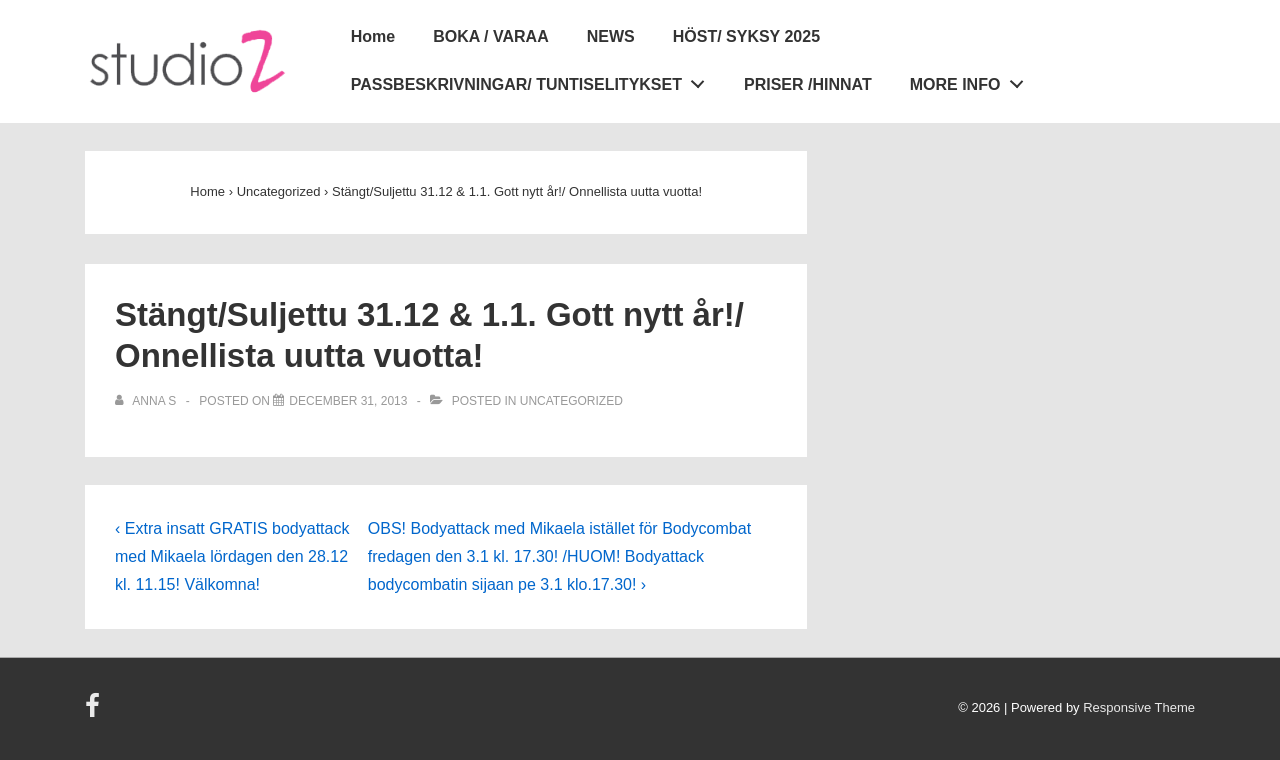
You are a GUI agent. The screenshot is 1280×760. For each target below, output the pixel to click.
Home (373, 36)
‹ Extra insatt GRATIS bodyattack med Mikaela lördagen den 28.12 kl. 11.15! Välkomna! (232, 556)
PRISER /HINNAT (808, 84)
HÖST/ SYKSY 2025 (746, 36)
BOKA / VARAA (491, 36)
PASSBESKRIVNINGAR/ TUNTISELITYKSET (533, 81)
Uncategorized (571, 401)
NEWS (611, 36)
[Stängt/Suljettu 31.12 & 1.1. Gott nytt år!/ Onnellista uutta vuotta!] (348, 401)
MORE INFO (972, 81)
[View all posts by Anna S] (147, 401)
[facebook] (95, 712)
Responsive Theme (1139, 707)
